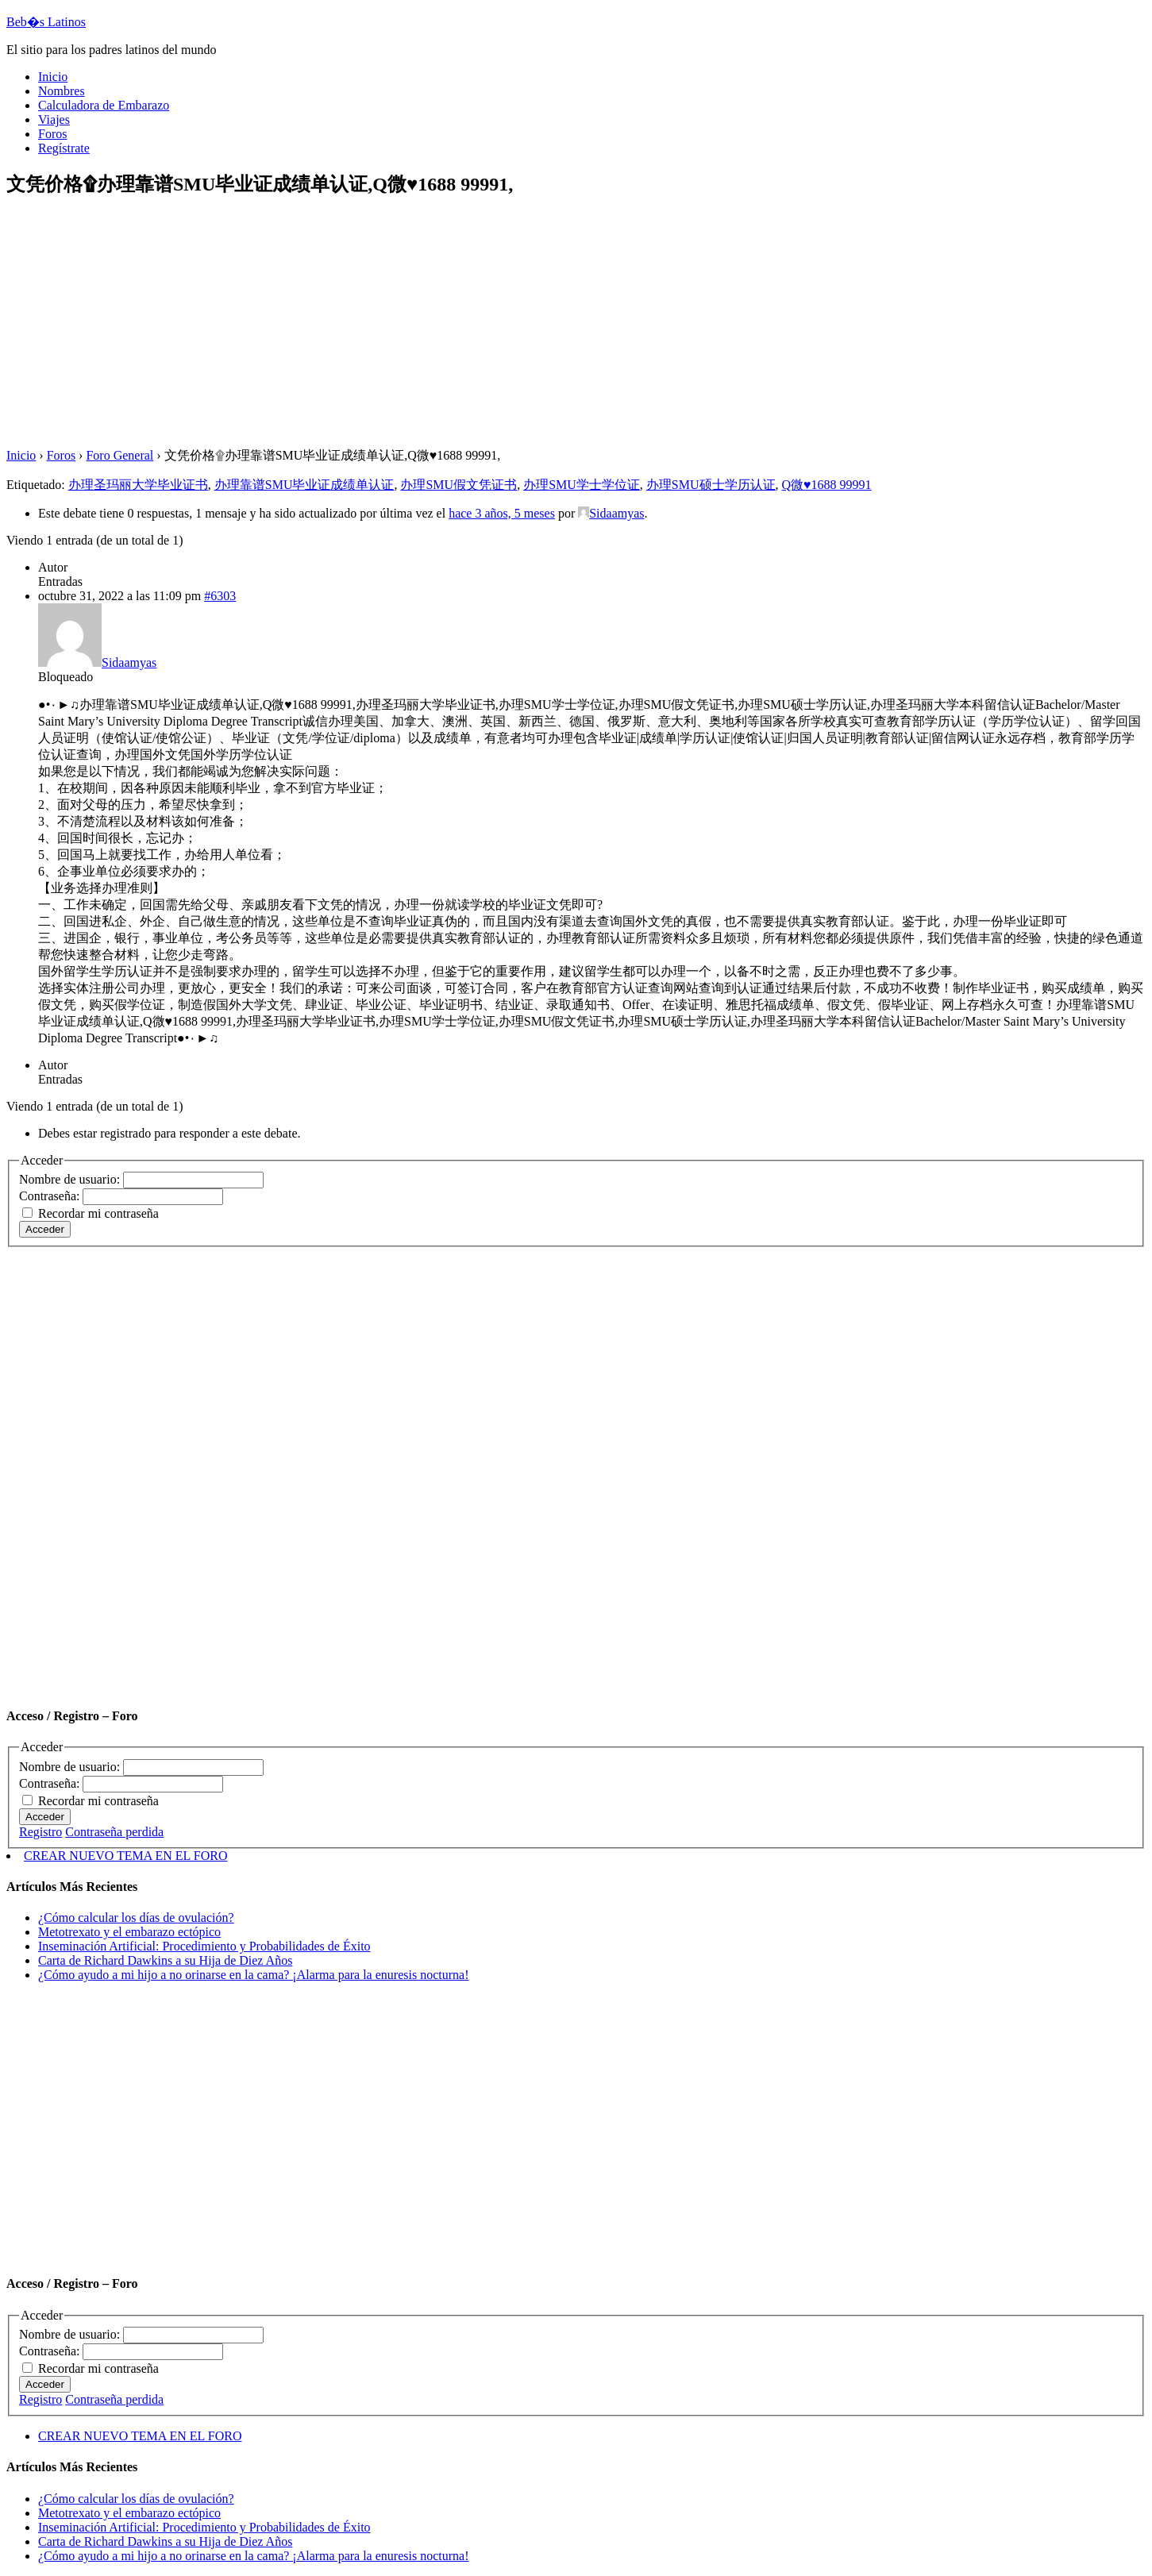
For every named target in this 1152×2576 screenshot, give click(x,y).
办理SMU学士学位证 (581, 484)
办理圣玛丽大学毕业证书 (138, 484)
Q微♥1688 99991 (827, 484)
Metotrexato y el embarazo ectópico (129, 1932)
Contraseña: (51, 1196)
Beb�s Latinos (46, 22)
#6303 (220, 596)
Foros (61, 455)
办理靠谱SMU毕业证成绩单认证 (304, 484)
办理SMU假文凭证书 (458, 484)
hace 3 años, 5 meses (502, 513)
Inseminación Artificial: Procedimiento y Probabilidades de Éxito (204, 1946)
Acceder (44, 1229)
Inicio (21, 455)
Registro (40, 1832)
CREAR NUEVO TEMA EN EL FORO (125, 1855)
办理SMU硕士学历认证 (711, 484)
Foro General (119, 455)
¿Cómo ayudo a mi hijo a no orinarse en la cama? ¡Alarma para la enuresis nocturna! (253, 1974)
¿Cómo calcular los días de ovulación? (136, 1917)
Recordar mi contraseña (98, 1213)
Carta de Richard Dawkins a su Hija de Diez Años (165, 1960)
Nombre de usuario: (71, 1179)
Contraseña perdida (114, 1832)
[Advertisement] (482, 324)
